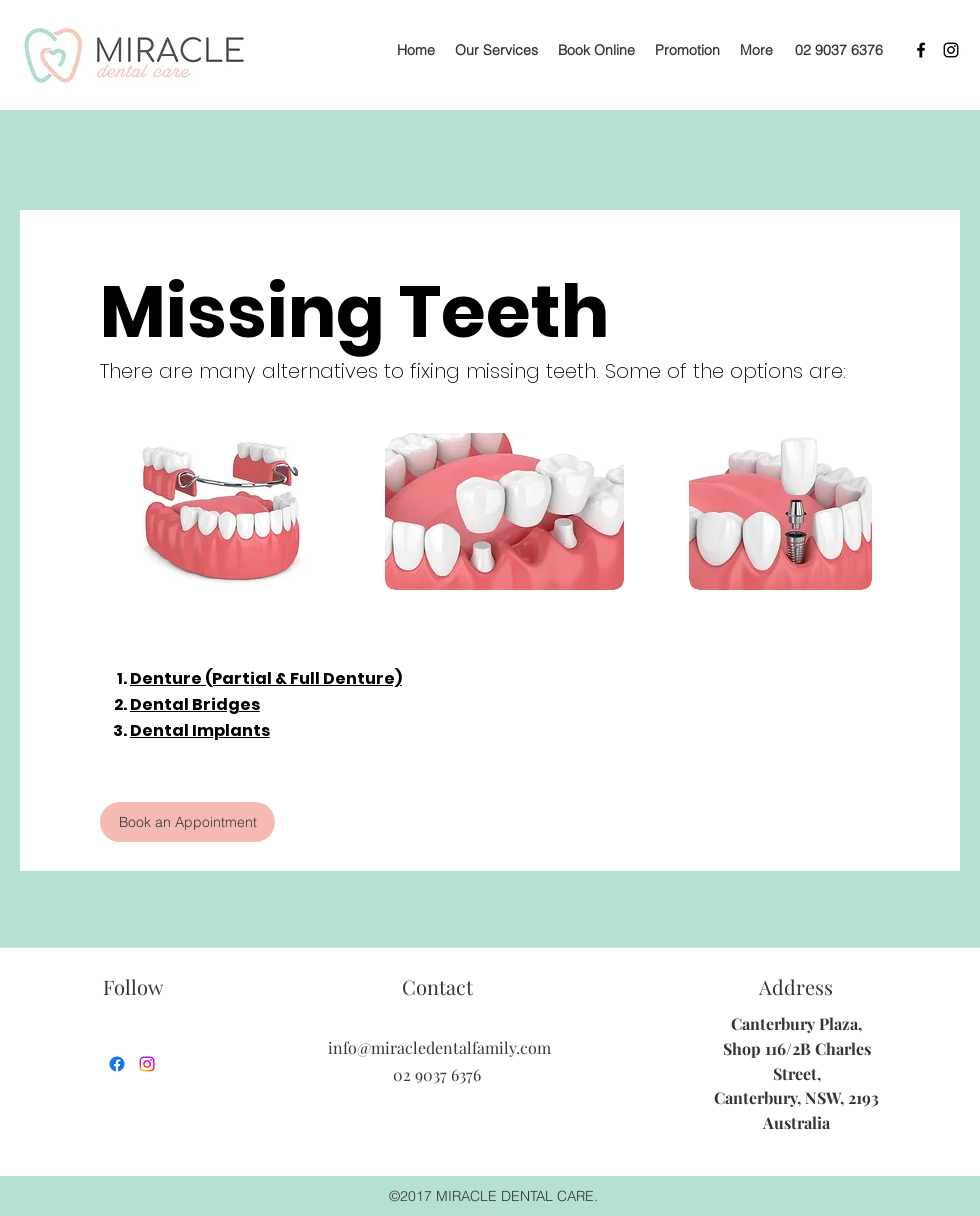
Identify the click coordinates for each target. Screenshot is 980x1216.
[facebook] (921, 50)
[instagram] (951, 50)
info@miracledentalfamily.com (439, 1047)
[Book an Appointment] (187, 822)
